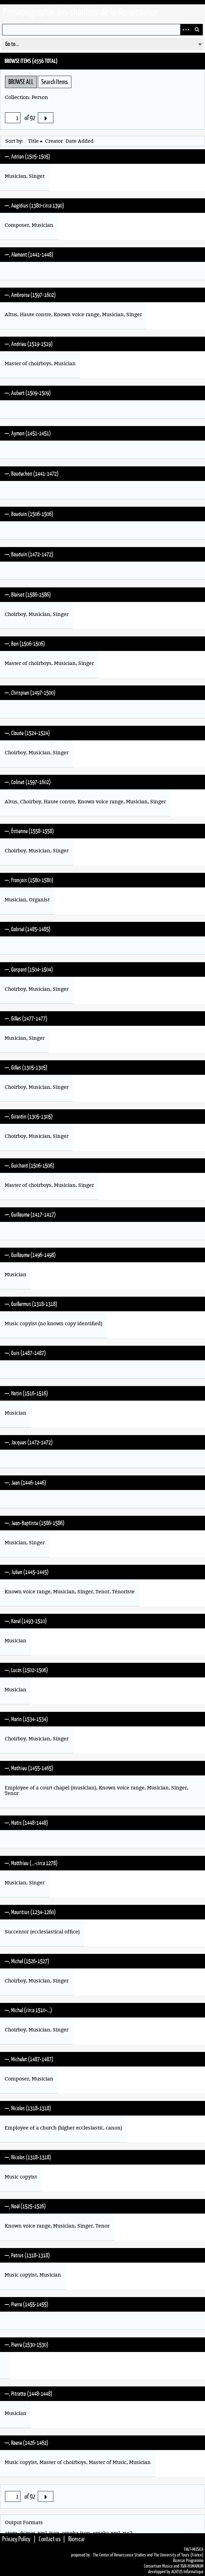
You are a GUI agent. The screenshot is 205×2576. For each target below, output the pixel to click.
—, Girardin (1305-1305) (29, 1116)
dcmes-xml (33, 2532)
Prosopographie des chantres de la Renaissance (80, 12)
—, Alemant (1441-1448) (29, 254)
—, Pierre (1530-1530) (26, 2344)
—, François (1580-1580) (29, 880)
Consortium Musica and (161, 2566)
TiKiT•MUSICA (193, 2549)
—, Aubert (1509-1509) (28, 393)
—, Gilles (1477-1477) (26, 1018)
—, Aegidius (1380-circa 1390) (34, 205)
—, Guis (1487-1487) (25, 1353)
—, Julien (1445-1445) (27, 1572)
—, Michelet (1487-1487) (29, 2059)
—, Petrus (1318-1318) (27, 2255)
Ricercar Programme (188, 2560)
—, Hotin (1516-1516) (26, 1393)
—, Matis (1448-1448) (26, 1822)
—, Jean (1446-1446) (25, 1482)
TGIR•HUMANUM (191, 2566)
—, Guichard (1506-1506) (29, 1165)
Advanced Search (185, 29)
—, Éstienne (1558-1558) (29, 831)
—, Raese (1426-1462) (26, 2442)
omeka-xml (106, 2532)
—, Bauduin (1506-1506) (29, 514)
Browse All (20, 82)
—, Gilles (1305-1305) (26, 1067)
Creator (54, 140)
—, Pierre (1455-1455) (26, 2304)
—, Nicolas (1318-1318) (28, 2108)
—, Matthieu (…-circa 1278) (31, 1863)
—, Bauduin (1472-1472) (29, 554)
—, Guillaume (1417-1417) (30, 1214)
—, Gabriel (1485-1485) (28, 929)
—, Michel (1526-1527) (27, 1961)
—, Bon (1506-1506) (25, 643)
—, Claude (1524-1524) (27, 733)
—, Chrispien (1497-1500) (30, 692)
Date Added (79, 140)
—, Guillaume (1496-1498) (30, 1255)
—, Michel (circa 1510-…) (28, 2010)
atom (11, 2532)
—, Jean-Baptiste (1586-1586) (35, 1523)
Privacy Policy (16, 2539)
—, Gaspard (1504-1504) (29, 969)
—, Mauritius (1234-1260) (30, 1912)
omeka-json (76, 2532)
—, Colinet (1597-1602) (28, 782)
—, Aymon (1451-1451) (28, 433)
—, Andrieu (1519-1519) (29, 344)
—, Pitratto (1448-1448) (28, 2393)
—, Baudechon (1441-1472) (32, 473)
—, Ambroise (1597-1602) (30, 294)
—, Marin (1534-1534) (26, 1719)
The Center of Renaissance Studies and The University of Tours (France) (148, 2555)
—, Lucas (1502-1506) (26, 1670)
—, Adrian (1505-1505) (27, 156)
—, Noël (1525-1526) (25, 2206)
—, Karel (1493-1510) (26, 1621)
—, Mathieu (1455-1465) (29, 1768)
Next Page (45, 117)
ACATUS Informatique (187, 2571)
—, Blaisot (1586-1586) (28, 594)
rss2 (127, 2532)
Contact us (50, 2539)
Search (197, 29)
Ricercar (76, 2539)
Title (33, 140)
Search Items (54, 82)
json (54, 2532)
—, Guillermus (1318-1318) (31, 1304)
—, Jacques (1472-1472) (29, 1442)
